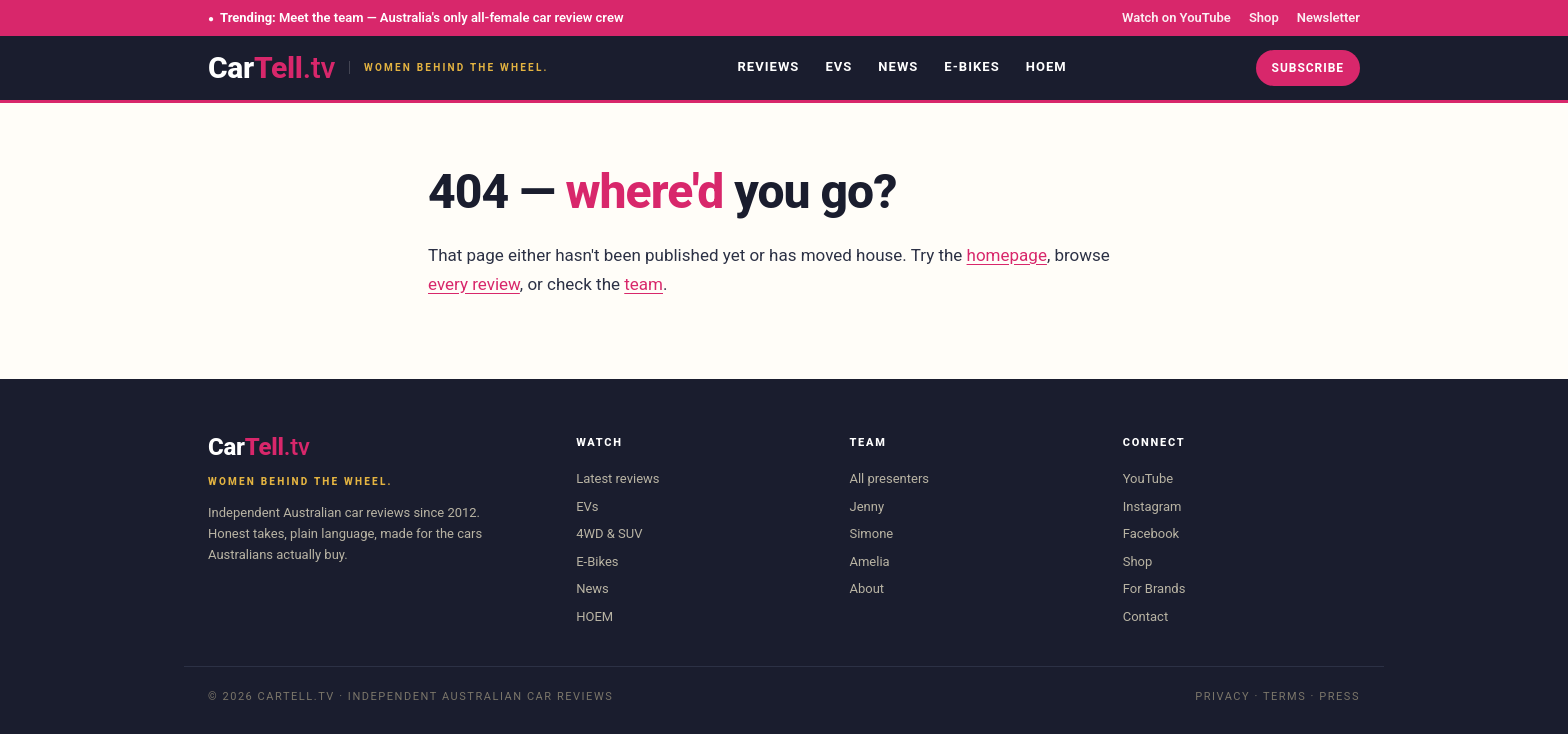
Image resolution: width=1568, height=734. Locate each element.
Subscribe (1308, 68)
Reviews (768, 66)
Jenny (866, 506)
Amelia (869, 561)
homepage (1007, 255)
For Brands (1154, 588)
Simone (871, 533)
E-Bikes (971, 66)
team (643, 284)
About (866, 588)
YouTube (1148, 478)
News (898, 66)
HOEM (1046, 66)
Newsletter (1328, 17)
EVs (838, 66)
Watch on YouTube (1176, 17)
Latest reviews (617, 478)
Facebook (1151, 533)
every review (474, 284)
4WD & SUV (609, 533)
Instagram (1152, 506)
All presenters (889, 478)
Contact (1145, 616)
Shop (1264, 17)
